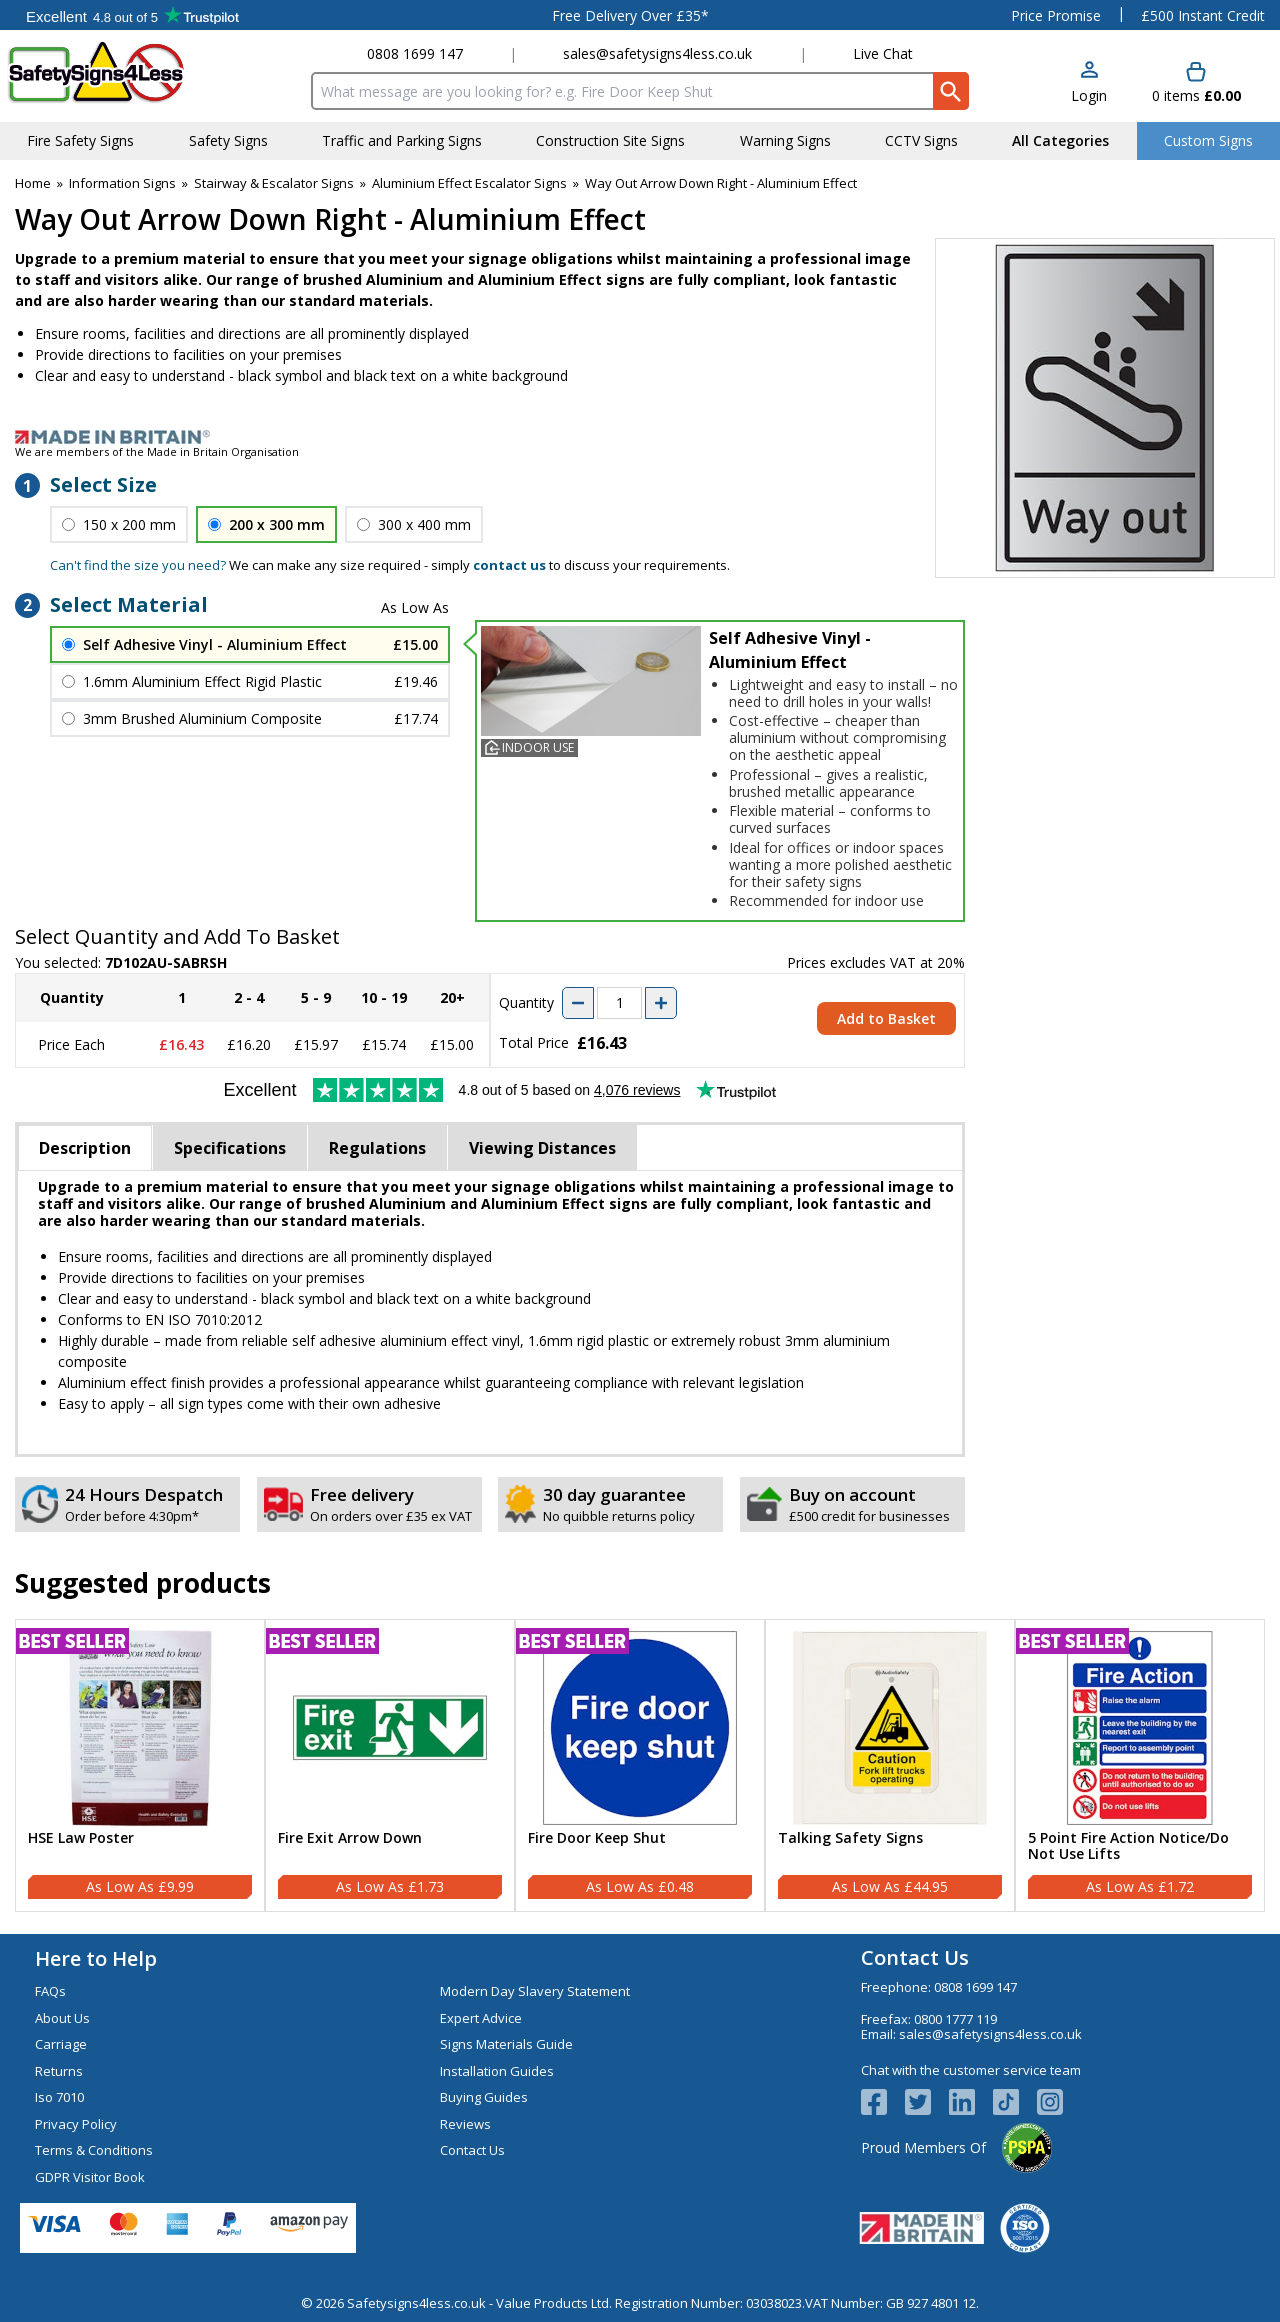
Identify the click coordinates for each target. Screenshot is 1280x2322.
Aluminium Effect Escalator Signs (469, 183)
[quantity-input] (619, 1003)
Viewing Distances (542, 1148)
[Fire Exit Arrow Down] (390, 1766)
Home (33, 183)
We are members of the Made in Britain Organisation (157, 451)
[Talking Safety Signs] (890, 1766)
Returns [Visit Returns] (59, 2071)
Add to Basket (886, 1018)
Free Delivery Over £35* (630, 15)
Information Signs (122, 183)
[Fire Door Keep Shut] (640, 1766)
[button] (1089, 83)
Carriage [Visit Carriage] (61, 2044)
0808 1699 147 (415, 53)
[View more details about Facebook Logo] (883, 2102)
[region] (140, 1728)
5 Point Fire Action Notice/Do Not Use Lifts (1128, 1847)
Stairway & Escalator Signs (274, 183)
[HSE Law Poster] (140, 1766)
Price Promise (1056, 15)
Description (85, 1148)
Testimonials (132, 15)
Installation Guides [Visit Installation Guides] (497, 2071)
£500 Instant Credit (1203, 15)
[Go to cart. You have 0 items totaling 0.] (1196, 83)
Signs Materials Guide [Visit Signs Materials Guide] (506, 2044)
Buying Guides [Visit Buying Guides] (484, 2097)
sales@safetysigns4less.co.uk (657, 53)
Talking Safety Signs (850, 1838)
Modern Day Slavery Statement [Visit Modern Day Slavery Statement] (535, 1991)
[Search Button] (951, 91)
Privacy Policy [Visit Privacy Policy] (76, 2124)
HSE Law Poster (81, 1838)
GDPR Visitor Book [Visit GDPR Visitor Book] (90, 2177)
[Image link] (640, 437)
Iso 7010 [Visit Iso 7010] (59, 2097)
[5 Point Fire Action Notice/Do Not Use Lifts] (1140, 1766)
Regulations (377, 1148)
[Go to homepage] (124, 72)
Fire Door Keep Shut (597, 1838)
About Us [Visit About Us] (62, 2018)
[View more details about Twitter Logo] (927, 2102)
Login (1089, 95)
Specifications (230, 1148)
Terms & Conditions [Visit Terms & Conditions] (94, 2150)
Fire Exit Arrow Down (350, 1838)
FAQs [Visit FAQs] (50, 1991)
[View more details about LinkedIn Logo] (971, 2102)
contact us (509, 565)
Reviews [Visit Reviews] (465, 2124)
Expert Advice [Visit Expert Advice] (481, 2018)
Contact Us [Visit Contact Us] (472, 2150)
